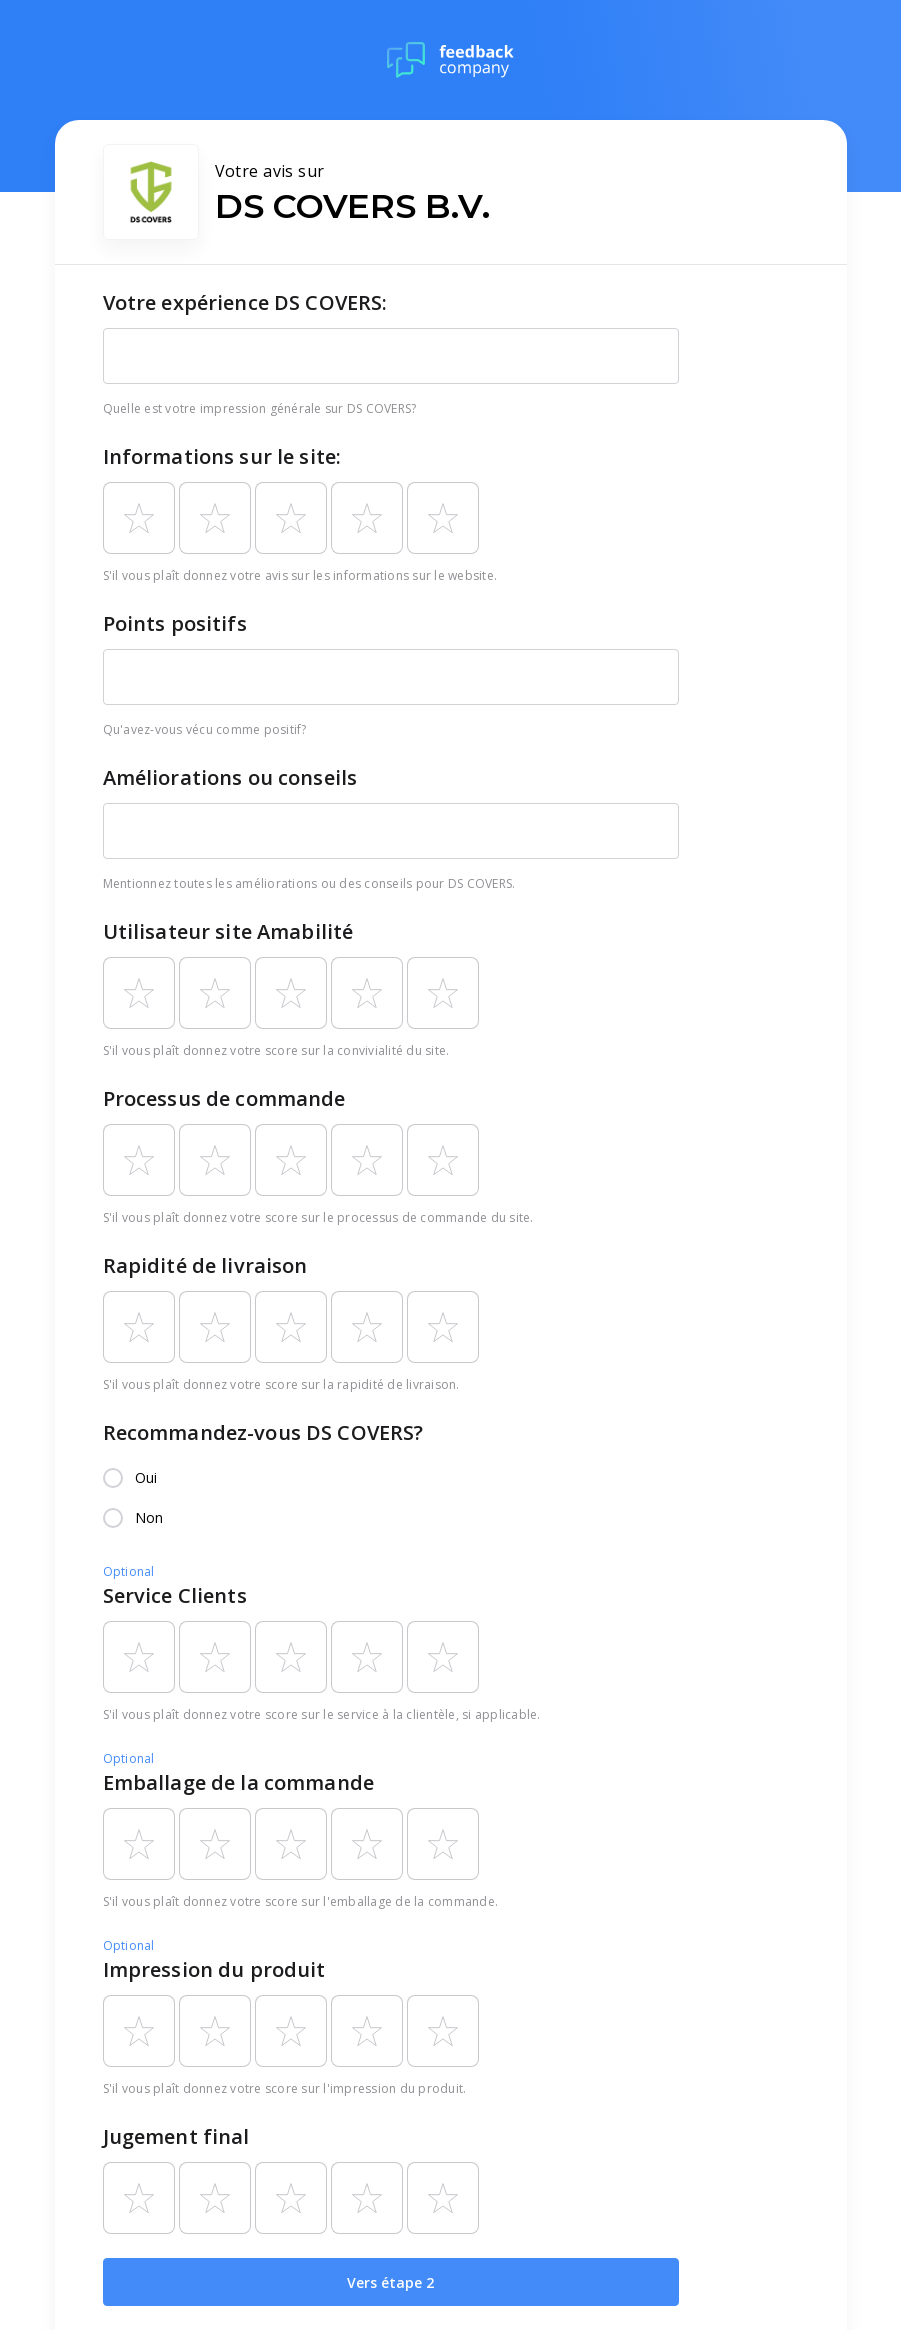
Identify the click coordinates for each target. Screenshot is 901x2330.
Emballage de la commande (239, 1782)
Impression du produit (214, 1969)
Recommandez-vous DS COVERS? (263, 1432)
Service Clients (175, 1595)
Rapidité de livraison (205, 1265)
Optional (129, 1571)
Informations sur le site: (222, 456)
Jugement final (176, 2136)
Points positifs (175, 623)
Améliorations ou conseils (230, 777)
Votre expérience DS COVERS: (245, 302)
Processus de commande (224, 1098)
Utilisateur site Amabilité (228, 931)
